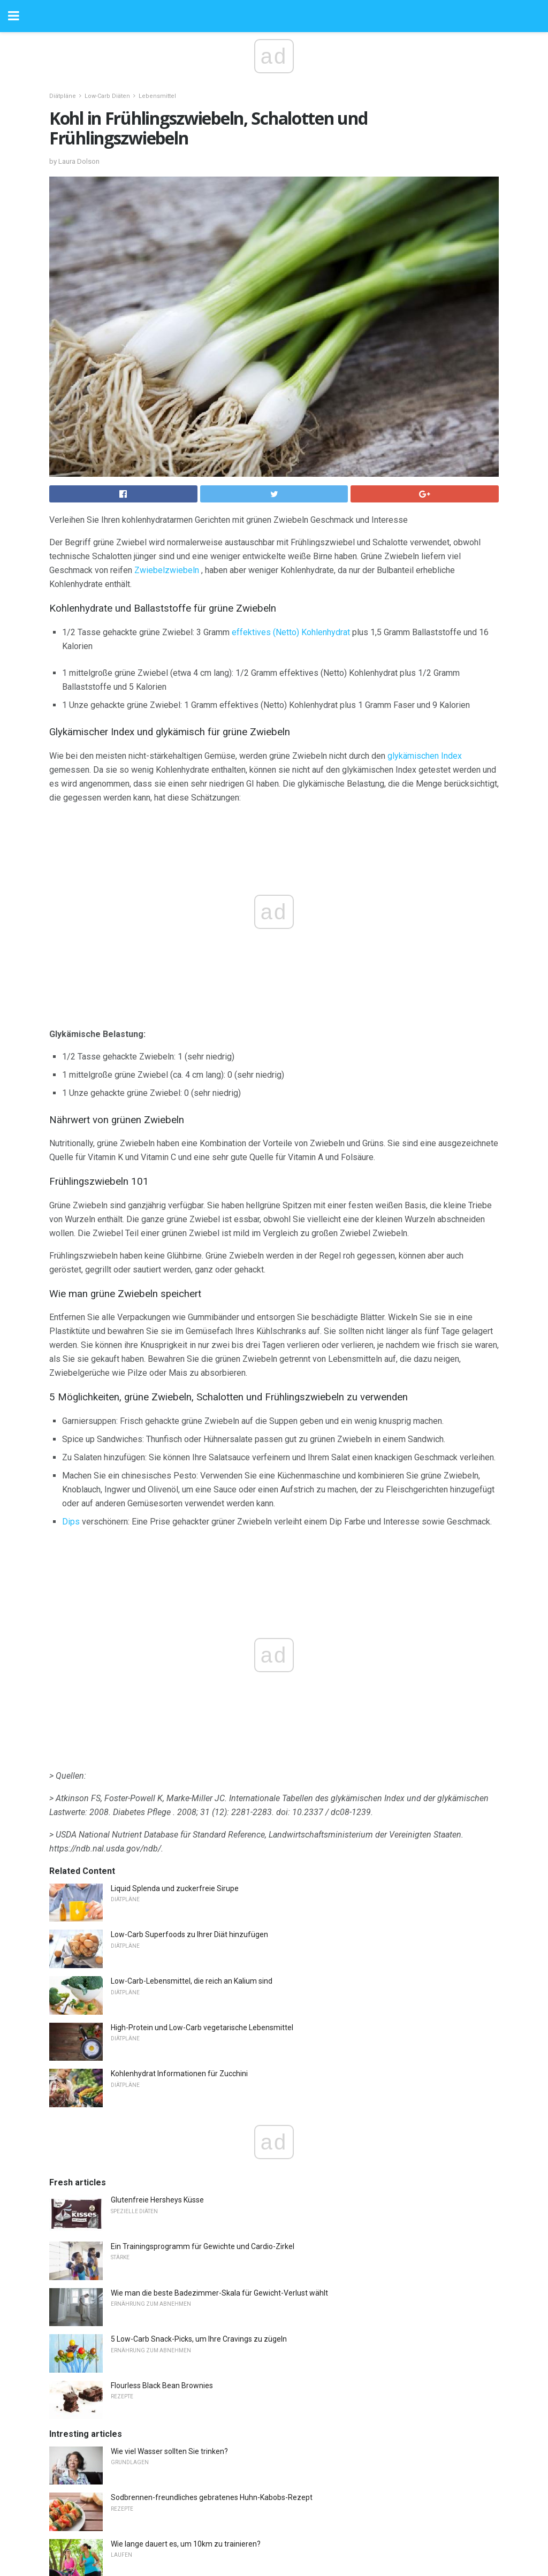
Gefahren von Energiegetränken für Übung (182, 2409)
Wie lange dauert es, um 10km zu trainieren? (186, 2316)
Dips (71, 1521)
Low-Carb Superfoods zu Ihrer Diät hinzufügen (189, 1707)
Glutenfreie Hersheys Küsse (157, 1972)
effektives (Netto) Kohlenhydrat (291, 632)
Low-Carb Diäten (107, 96)
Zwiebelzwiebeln (166, 570)
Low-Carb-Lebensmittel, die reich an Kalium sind (191, 1753)
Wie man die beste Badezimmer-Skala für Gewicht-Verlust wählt (219, 2065)
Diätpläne (62, 96)
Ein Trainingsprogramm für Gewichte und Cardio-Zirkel (202, 2019)
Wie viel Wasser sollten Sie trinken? (169, 2224)
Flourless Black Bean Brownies (162, 2158)
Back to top (274, 2527)
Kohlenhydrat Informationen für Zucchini (179, 1846)
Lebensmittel (157, 96)
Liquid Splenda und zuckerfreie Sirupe (175, 1661)
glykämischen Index (424, 756)
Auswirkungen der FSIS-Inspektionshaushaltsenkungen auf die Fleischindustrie (243, 2362)
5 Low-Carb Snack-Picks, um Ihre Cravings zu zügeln (199, 2111)
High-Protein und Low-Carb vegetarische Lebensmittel (202, 1800)
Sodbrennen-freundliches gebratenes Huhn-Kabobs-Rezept (212, 2270)
